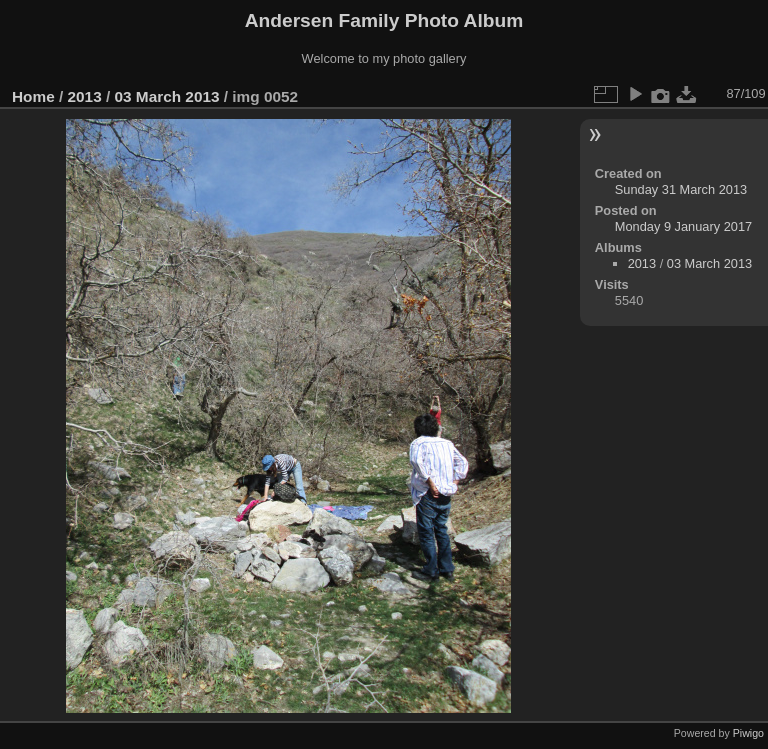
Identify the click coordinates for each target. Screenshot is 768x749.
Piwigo (748, 733)
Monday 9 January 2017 (683, 226)
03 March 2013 (166, 96)
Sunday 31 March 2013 (681, 189)
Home (33, 96)
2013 (85, 96)
